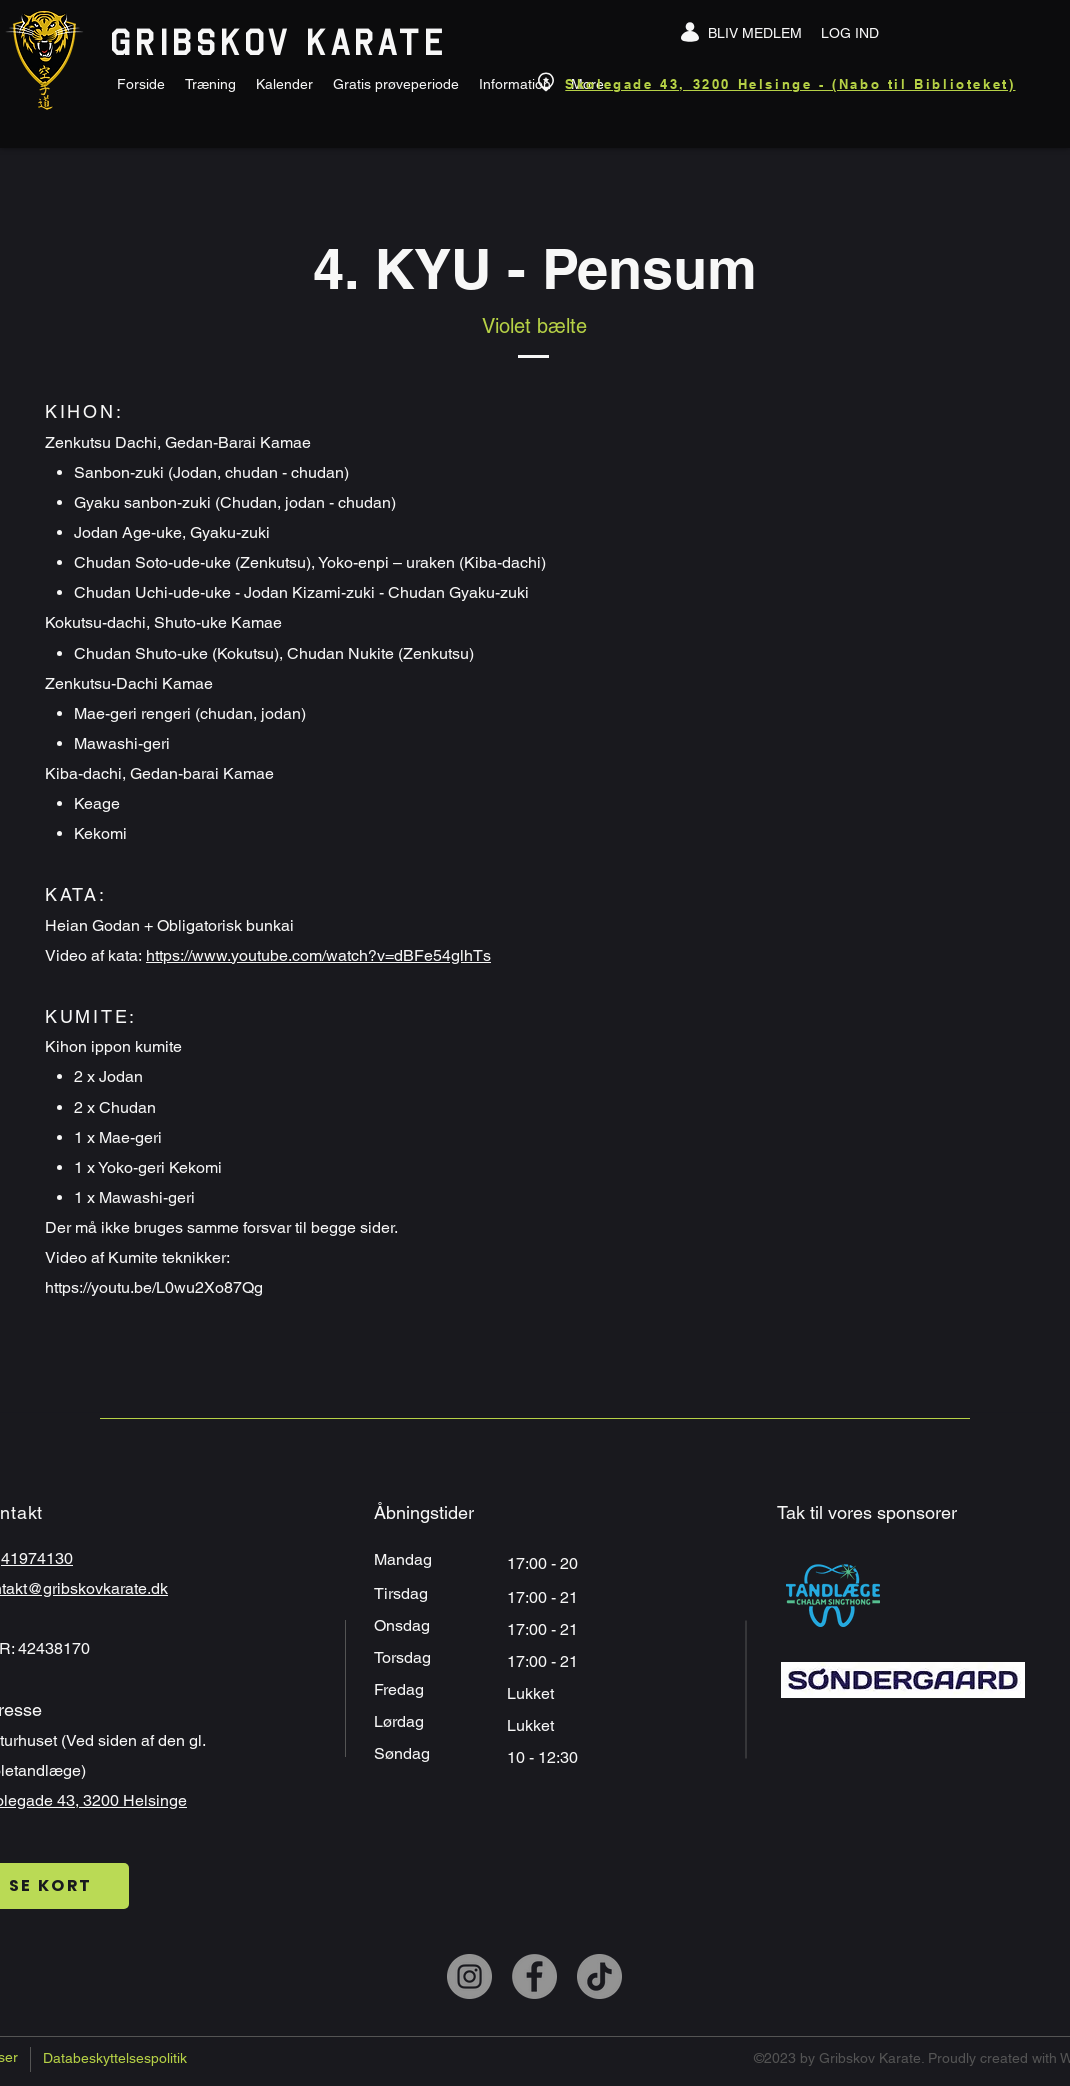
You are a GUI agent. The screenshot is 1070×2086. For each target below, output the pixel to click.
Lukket (530, 1693)
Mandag (405, 1559)
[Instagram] (469, 1976)
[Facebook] (534, 1976)
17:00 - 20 (544, 1563)
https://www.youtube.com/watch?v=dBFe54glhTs (318, 955)
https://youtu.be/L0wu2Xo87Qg (154, 1287)
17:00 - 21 (544, 1629)
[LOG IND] (850, 33)
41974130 (37, 1558)
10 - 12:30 (544, 1757)
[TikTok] (599, 1976)
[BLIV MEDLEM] (755, 33)
